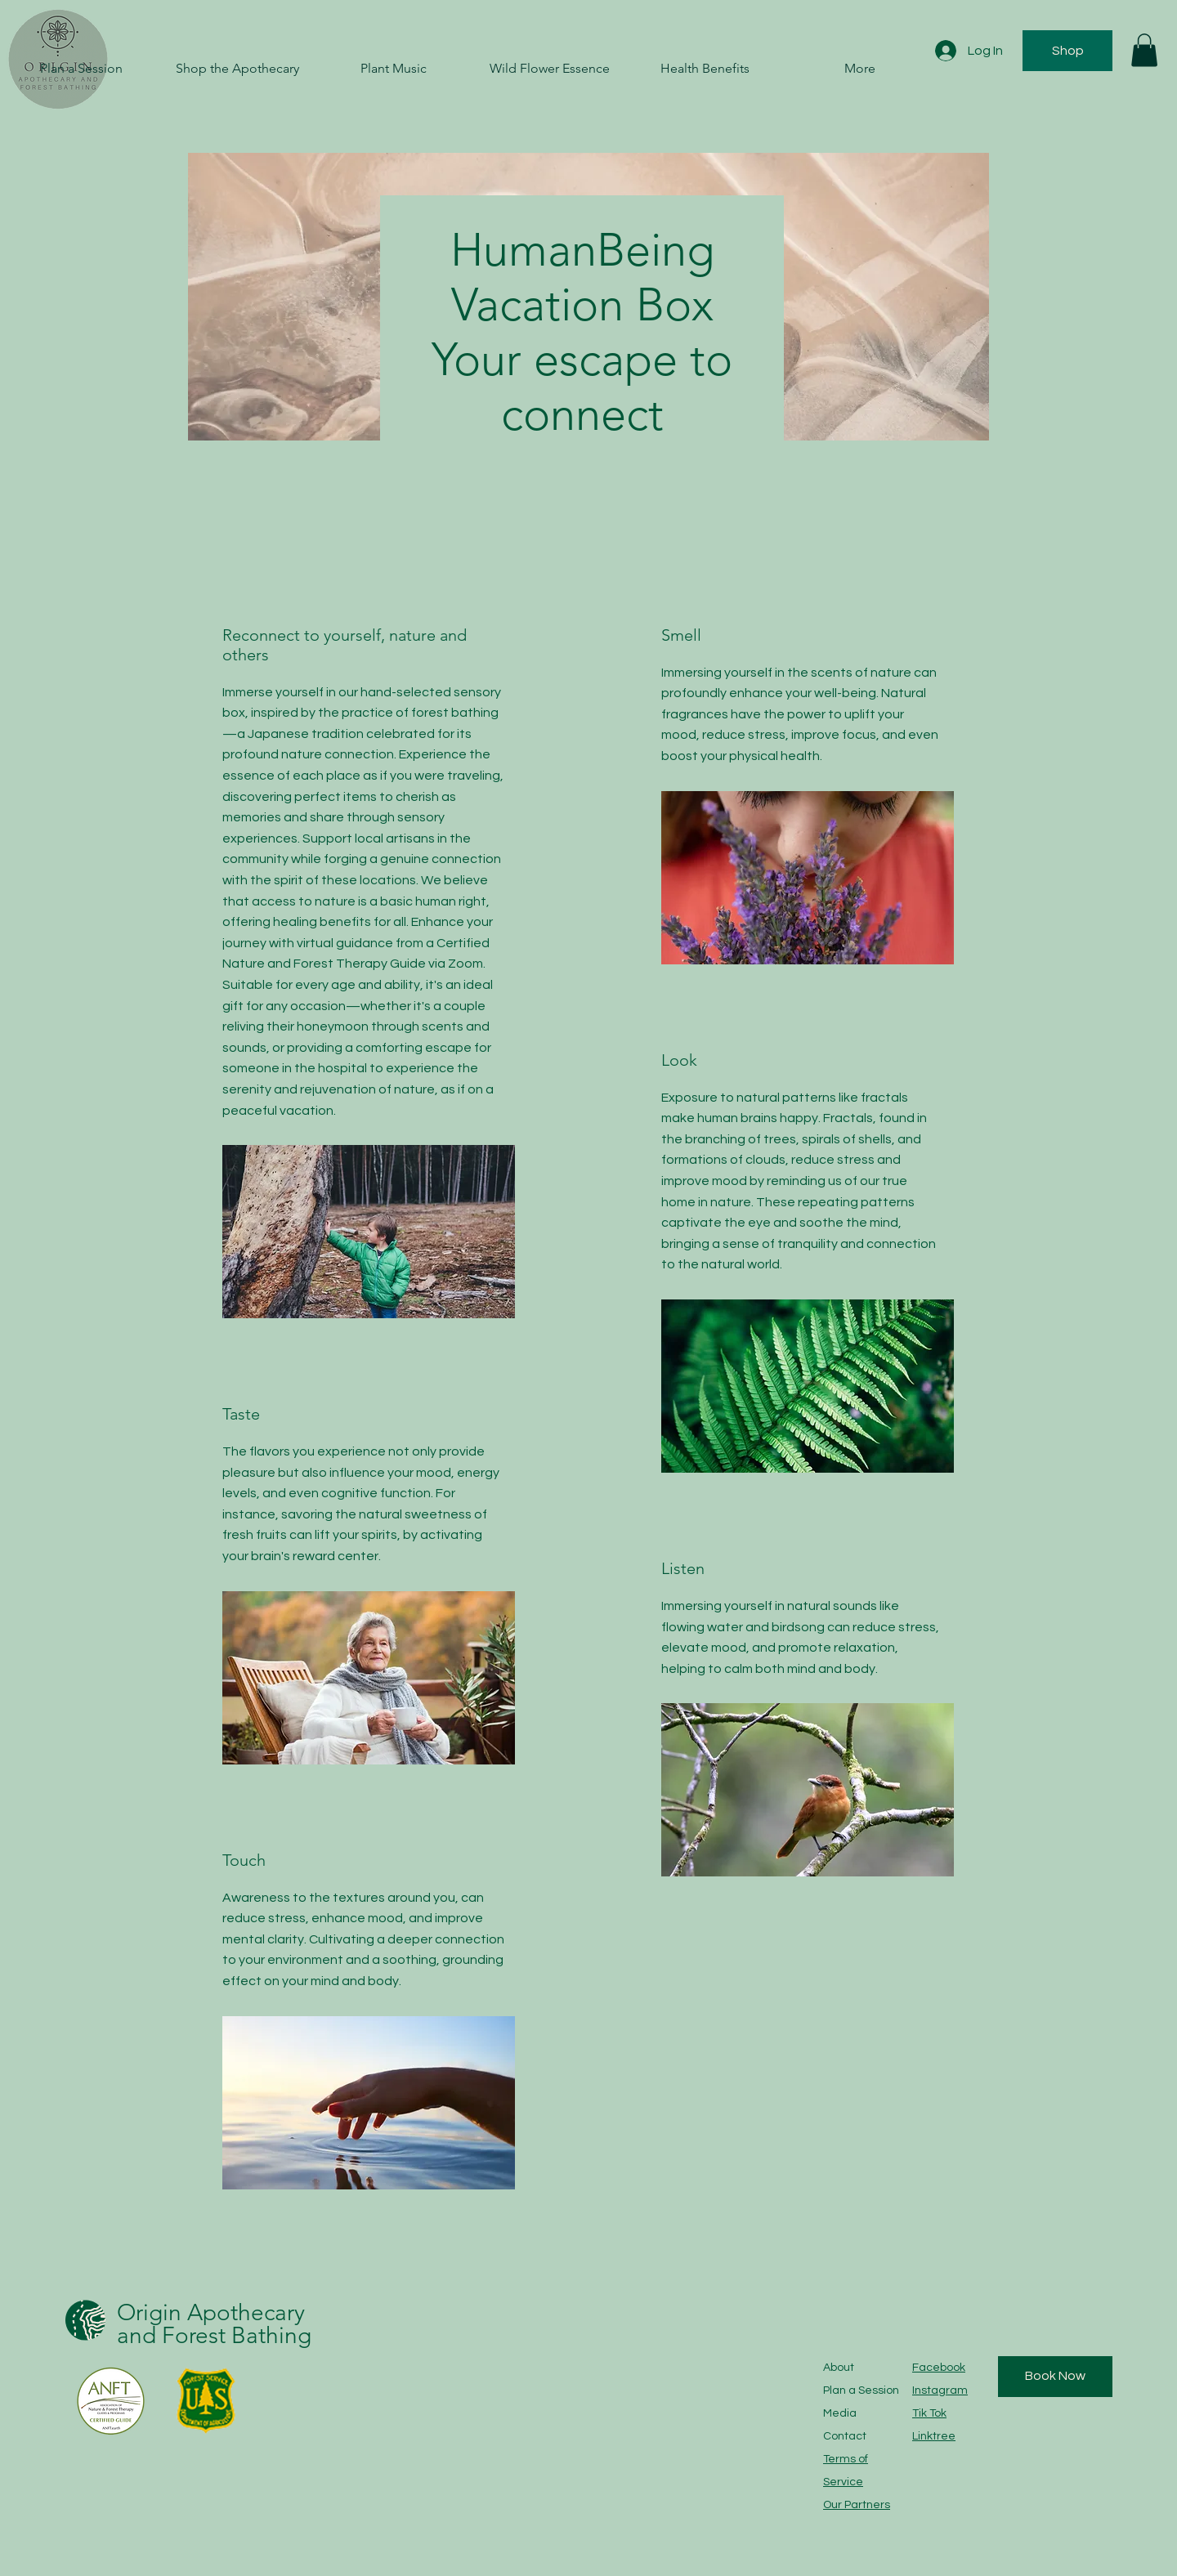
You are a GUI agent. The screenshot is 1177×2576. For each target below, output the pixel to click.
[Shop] (1067, 50)
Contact (844, 2436)
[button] (1144, 50)
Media (840, 2413)
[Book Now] (1055, 2376)
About (838, 2367)
